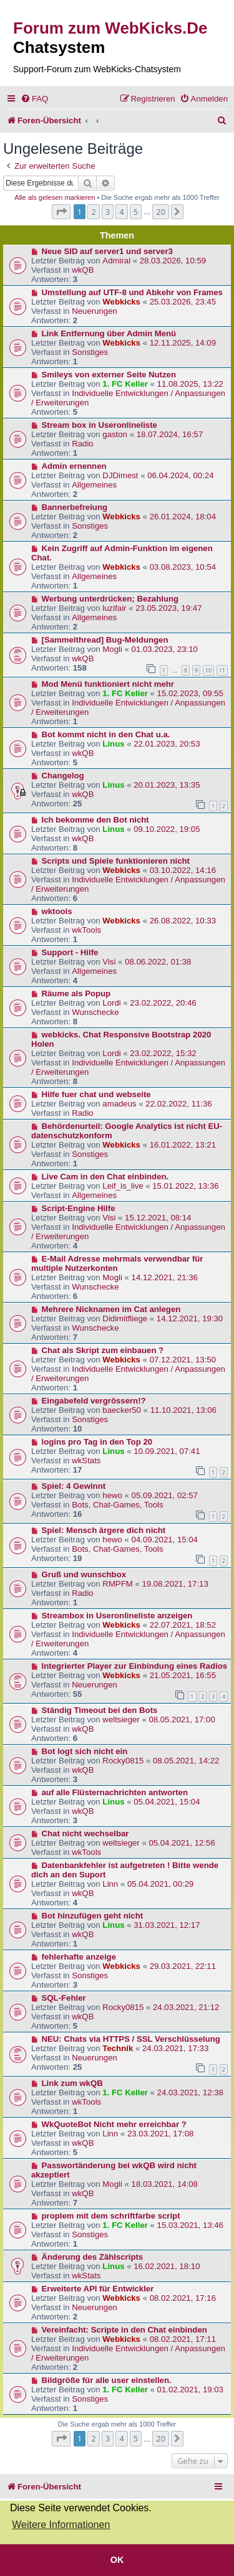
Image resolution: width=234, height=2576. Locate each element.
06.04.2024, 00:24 (180, 475)
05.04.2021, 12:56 (182, 1842)
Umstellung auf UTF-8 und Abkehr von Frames (132, 292)
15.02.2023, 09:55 (190, 693)
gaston (114, 434)
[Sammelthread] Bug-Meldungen (105, 639)
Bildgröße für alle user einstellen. (107, 2380)
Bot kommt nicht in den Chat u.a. (106, 734)
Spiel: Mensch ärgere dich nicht (104, 1530)
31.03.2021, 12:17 (167, 1925)
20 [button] (160, 211)
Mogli (112, 649)
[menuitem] (34, 99)
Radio (82, 443)
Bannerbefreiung (75, 507)
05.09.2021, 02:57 (165, 1495)
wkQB (83, 270)
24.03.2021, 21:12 (186, 2007)
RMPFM (117, 1583)
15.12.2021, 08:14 (158, 1217)
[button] (61, 211)
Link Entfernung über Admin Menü (109, 333)
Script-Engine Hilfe (78, 1208)
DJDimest (120, 475)
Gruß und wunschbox (84, 1574)
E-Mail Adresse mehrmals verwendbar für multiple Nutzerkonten (117, 1263)
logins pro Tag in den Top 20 (97, 1441)
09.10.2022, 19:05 (167, 829)
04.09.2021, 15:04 (165, 1539)
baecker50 (121, 1410)
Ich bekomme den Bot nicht (95, 819)
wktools (57, 911)
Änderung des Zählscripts (93, 2257)
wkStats (86, 1460)
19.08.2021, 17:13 (175, 1583)
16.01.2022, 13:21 (183, 1144)
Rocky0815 (123, 1760)
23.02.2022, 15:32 (163, 1053)
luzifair (114, 608)
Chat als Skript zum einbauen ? (103, 1350)
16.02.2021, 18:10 (167, 2266)
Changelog (63, 775)
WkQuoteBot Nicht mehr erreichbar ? (114, 2124)
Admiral (116, 260)
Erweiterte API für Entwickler (98, 2288)
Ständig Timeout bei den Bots (100, 1710)
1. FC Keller (125, 384)
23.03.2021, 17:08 (160, 2133)
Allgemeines (94, 484)
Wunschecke (95, 1012)
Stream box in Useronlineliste (99, 425)
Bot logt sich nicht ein (85, 1751)
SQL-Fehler (64, 1998)
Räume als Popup (76, 993)
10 (208, 670)
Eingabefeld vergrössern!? (94, 1400)
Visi (108, 961)
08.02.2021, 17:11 (183, 2339)
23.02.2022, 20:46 (163, 1002)
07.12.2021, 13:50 (183, 1359)
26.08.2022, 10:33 (183, 920)
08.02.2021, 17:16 (183, 2298)
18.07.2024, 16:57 (170, 434)
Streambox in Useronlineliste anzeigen (117, 1615)
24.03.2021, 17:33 (175, 2048)
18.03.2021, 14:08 (165, 2184)
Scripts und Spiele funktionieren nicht (116, 861)
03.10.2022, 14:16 (183, 870)
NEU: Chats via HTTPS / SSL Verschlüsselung (131, 2039)
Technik (117, 2048)
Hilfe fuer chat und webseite (96, 1094)
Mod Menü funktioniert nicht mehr (108, 684)
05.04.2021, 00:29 (160, 1884)
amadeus (119, 1103)
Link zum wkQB (72, 2083)
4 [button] (121, 211)
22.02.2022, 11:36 (178, 1103)
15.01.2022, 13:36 (185, 1186)
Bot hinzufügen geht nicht (93, 1915)
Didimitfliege (124, 1318)
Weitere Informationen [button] (61, 2524)
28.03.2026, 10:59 (173, 260)
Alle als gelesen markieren (54, 197)
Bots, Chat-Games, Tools (117, 1504)
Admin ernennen (74, 466)
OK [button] (117, 2560)
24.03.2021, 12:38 (190, 2092)
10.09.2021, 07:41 (167, 1451)
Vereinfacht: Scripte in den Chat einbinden (124, 2329)
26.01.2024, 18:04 (183, 516)
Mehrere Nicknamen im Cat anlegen (111, 1309)
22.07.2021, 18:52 (183, 1625)
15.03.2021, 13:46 (190, 2225)
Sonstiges (90, 352)
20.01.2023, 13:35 (167, 785)
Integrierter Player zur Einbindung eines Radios (135, 1666)
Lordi (111, 1002)
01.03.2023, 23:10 (165, 649)
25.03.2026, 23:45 (183, 301)
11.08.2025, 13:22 (190, 384)
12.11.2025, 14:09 (183, 342)
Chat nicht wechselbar (85, 1833)
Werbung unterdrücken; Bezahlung (110, 598)
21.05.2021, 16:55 (183, 1675)
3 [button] (107, 211)
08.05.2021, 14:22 (186, 1760)
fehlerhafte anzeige (79, 1956)
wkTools (86, 930)
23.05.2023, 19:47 (168, 608)
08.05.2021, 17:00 (182, 1719)
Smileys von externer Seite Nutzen (109, 374)
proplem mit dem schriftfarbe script (111, 2215)
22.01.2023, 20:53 (167, 743)
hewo (112, 1495)
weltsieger (120, 1719)
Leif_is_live (122, 1186)
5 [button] (136, 211)
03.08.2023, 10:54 (183, 567)
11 (222, 670)
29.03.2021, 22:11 (183, 1966)
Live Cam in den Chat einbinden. (105, 1176)
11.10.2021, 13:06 (183, 1410)
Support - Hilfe (70, 952)
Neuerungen (94, 311)
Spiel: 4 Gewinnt (74, 1486)
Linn (110, 1884)
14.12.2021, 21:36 (165, 1277)
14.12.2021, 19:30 (190, 1318)
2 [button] (93, 211)
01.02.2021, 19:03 (190, 2389)
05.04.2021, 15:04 (167, 1801)
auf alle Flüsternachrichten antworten (115, 1792)
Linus (113, 743)
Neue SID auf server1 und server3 (107, 251)
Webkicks (121, 301)
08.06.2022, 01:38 (158, 961)
